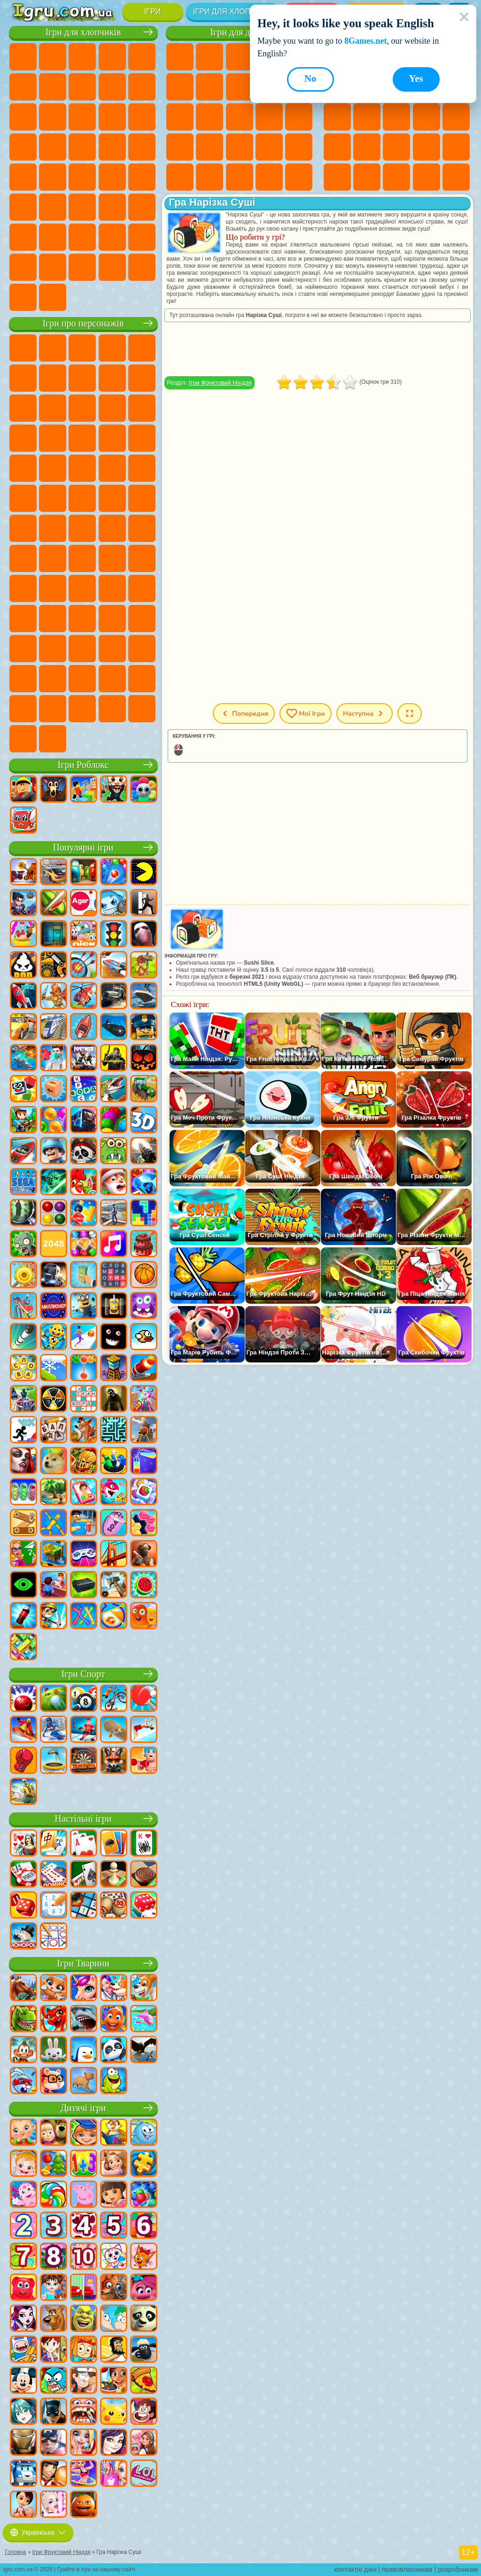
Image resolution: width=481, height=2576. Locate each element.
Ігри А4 (112, 558)
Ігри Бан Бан (52, 648)
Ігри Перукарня (209, 117)
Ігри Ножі (337, 147)
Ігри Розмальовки (239, 87)
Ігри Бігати (52, 207)
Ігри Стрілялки (82, 207)
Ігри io (337, 117)
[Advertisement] (317, 348)
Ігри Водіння (112, 237)
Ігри (152, 11)
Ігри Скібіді (112, 648)
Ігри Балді (141, 558)
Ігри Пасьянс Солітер (456, 117)
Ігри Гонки (112, 117)
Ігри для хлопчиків (232, 11)
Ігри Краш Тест (112, 267)
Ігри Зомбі (141, 56)
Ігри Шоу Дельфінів (23, 438)
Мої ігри (305, 713)
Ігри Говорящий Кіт (112, 348)
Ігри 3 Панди (52, 438)
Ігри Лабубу (52, 738)
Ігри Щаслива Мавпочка (141, 498)
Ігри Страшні (366, 117)
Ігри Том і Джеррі (23, 528)
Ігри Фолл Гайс (112, 528)
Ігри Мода (209, 177)
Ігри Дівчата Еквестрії (209, 56)
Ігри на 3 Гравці (426, 177)
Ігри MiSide (82, 708)
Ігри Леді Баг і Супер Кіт (141, 378)
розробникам (458, 2569)
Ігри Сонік (141, 438)
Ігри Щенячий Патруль (82, 348)
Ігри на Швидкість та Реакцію (456, 147)
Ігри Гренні (23, 588)
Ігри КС (52, 267)
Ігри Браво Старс (52, 558)
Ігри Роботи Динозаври (82, 147)
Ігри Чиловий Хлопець (52, 708)
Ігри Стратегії (82, 56)
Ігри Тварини (83, 1963)
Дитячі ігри (83, 2108)
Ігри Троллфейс (112, 378)
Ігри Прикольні (396, 147)
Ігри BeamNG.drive (141, 267)
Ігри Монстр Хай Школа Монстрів (180, 87)
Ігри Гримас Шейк (141, 648)
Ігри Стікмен (23, 117)
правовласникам (407, 2569)
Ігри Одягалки (180, 117)
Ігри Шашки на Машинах (52, 297)
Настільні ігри (82, 1818)
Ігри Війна (141, 237)
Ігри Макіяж (298, 147)
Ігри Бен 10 (23, 498)
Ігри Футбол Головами (82, 237)
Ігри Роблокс (83, 764)
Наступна (364, 713)
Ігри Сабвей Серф (82, 408)
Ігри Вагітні (298, 117)
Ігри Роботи (23, 147)
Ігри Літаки (52, 237)
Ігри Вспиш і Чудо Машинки (112, 438)
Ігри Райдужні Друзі (23, 618)
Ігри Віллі (23, 348)
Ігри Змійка (366, 177)
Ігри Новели (180, 147)
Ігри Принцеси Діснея (180, 177)
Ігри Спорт (83, 1674)
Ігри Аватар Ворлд (82, 618)
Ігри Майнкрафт (52, 87)
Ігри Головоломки (396, 177)
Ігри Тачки (82, 438)
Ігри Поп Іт (366, 147)
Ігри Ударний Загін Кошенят (52, 468)
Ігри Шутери (23, 207)
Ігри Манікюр (239, 147)
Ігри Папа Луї (269, 117)
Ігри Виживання (112, 147)
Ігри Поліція (52, 147)
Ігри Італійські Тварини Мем (23, 738)
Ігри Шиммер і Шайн (112, 498)
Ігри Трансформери (82, 678)
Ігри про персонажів (83, 323)
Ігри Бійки (82, 117)
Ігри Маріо (82, 468)
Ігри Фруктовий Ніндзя (220, 382)
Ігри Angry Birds (112, 408)
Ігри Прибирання (298, 177)
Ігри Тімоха (23, 708)
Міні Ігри (426, 147)
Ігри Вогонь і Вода (239, 56)
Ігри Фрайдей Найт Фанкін (82, 648)
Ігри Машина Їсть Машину (23, 177)
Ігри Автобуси (141, 177)
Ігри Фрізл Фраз (141, 468)
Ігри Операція (269, 147)
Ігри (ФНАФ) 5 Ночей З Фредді (23, 378)
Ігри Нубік (82, 588)
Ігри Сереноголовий (141, 528)
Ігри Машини (82, 87)
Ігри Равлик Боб (52, 378)
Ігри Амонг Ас (23, 558)
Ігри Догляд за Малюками (239, 177)
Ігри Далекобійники (23, 267)
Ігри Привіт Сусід (112, 588)
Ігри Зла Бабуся (23, 408)
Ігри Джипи (141, 207)
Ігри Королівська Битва (23, 87)
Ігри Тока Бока (52, 618)
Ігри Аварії (112, 87)
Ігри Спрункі (112, 678)
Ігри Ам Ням (141, 408)
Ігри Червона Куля (82, 378)
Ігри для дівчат (240, 32)
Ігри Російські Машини (82, 177)
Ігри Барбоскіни (23, 468)
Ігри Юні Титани (52, 528)
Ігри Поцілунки (239, 117)
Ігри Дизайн (269, 177)
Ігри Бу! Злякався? (112, 708)
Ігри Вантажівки (52, 117)
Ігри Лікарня (209, 147)
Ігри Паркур (23, 237)
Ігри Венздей (23, 648)
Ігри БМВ (82, 267)
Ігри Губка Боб (52, 348)
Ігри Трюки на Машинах (337, 177)
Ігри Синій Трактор (82, 528)
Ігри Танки (112, 56)
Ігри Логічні (396, 117)
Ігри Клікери (426, 117)
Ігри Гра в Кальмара (82, 558)
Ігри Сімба (112, 618)
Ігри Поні (180, 56)
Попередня (243, 713)
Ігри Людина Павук (112, 468)
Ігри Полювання (112, 207)
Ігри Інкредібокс (141, 678)
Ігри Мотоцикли (141, 87)
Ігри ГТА (52, 177)
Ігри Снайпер (141, 117)
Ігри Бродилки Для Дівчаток (209, 87)
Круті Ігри (456, 177)
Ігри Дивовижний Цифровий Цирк (52, 678)
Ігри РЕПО (141, 708)
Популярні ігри (83, 847)
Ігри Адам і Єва (52, 498)
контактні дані (355, 2569)
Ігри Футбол (52, 56)
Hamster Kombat (23, 678)
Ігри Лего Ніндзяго (141, 348)
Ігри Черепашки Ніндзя (82, 498)
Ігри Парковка (23, 56)
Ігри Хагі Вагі (52, 588)
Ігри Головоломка (141, 618)
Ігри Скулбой (141, 588)
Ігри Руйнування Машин (23, 297)
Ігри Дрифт (112, 177)
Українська (38, 2532)
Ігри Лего (52, 408)
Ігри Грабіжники (141, 147)
